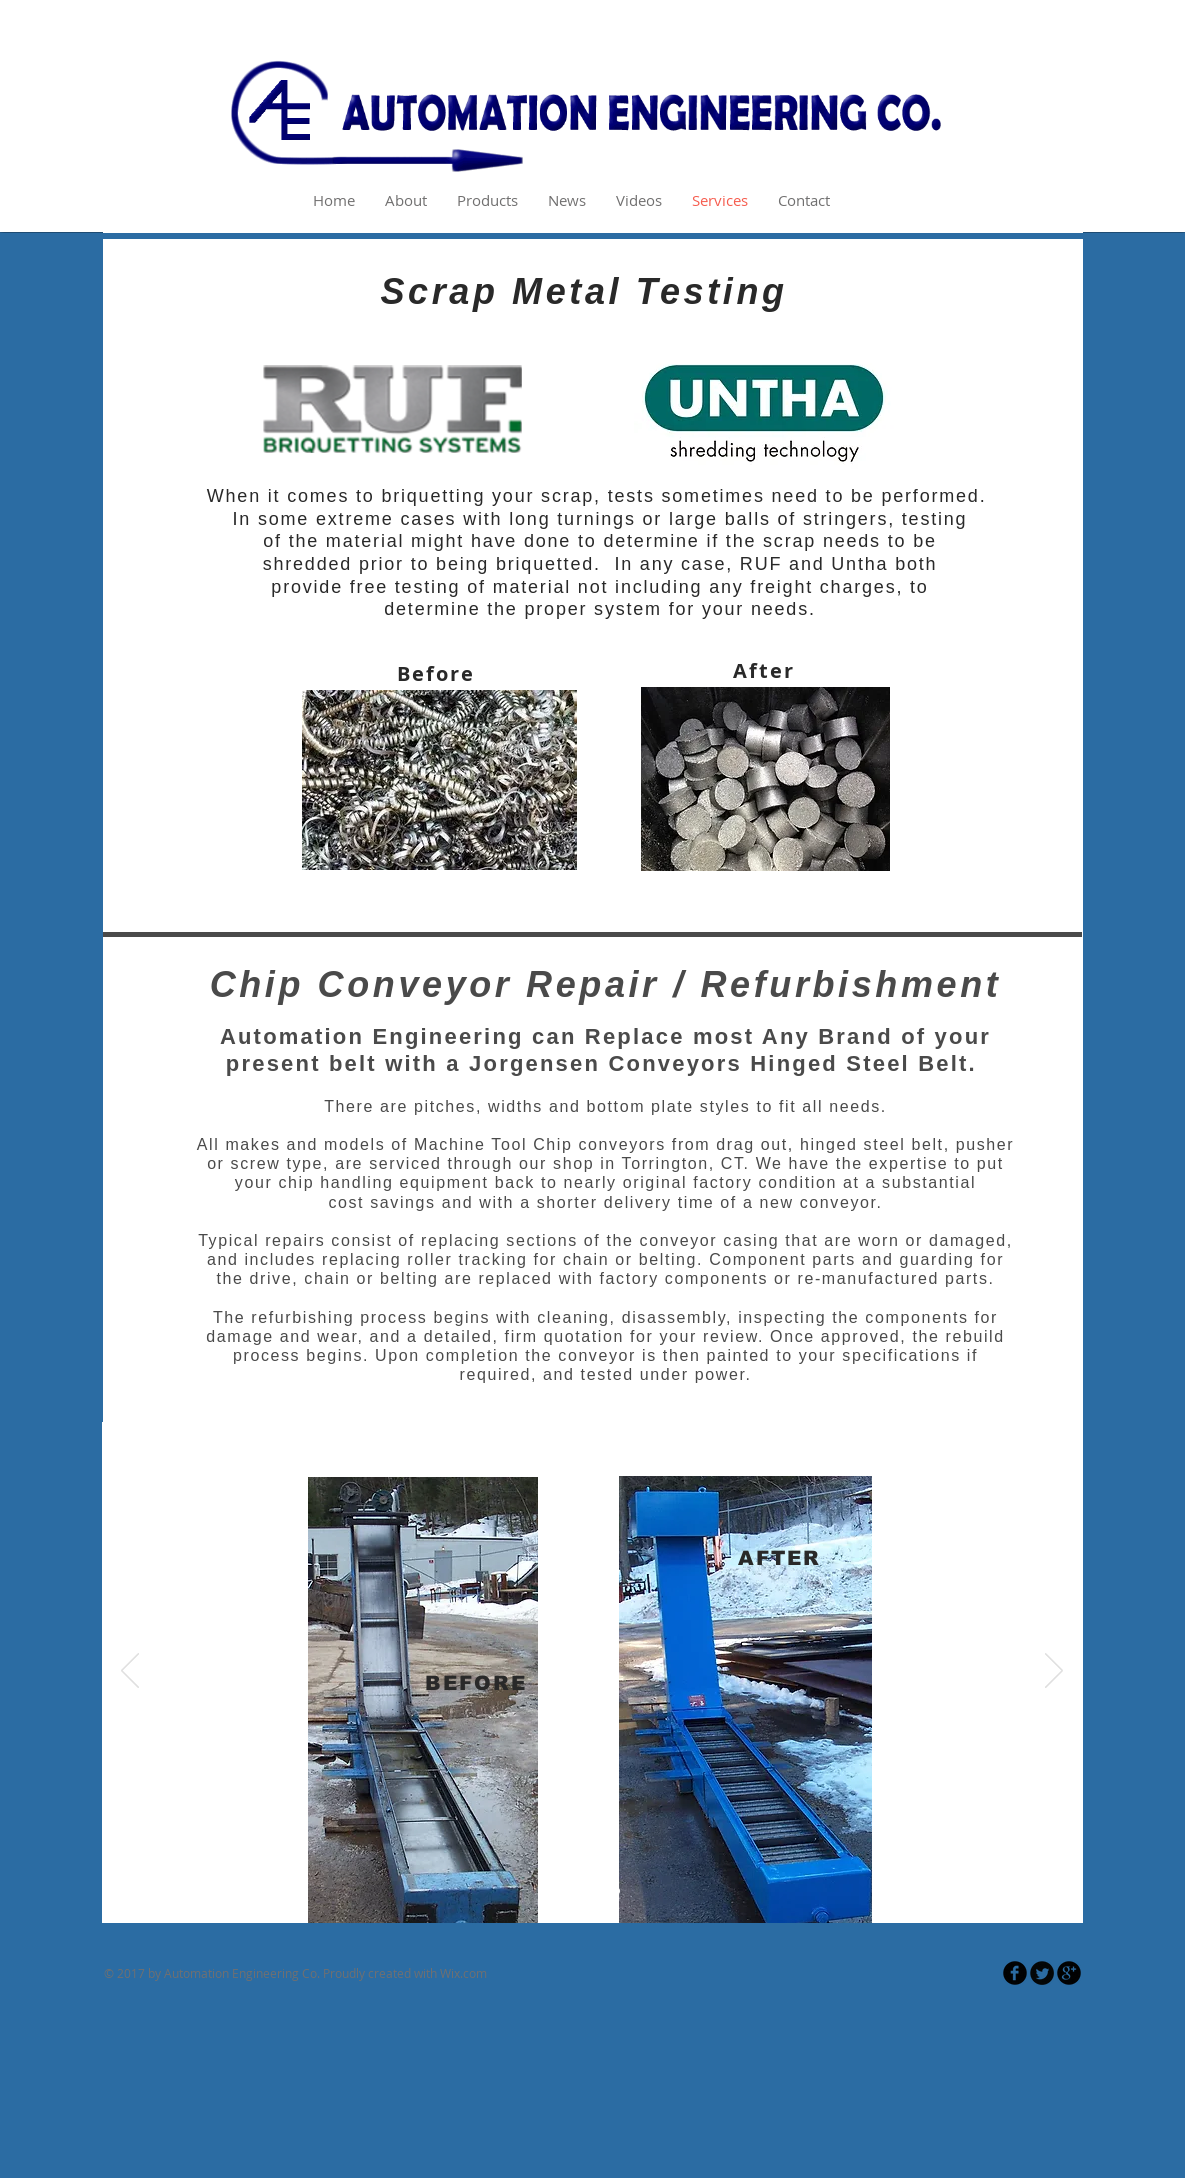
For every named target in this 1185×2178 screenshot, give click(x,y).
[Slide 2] (593, 1890)
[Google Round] (1069, 1973)
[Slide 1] (568, 1890)
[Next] (1054, 1672)
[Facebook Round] (1015, 1973)
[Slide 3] (616, 1890)
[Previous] (130, 1672)
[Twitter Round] (1042, 1973)
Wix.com (463, 1973)
